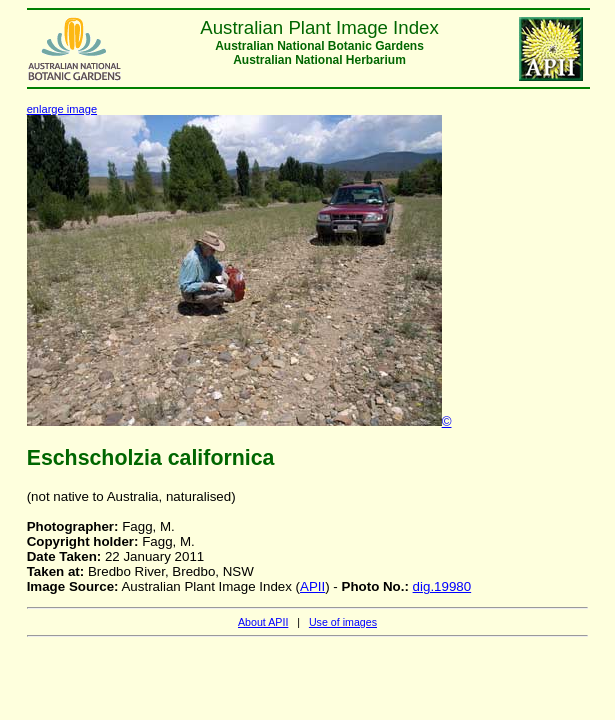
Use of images (343, 622)
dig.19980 (442, 586)
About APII (263, 622)
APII (312, 586)
